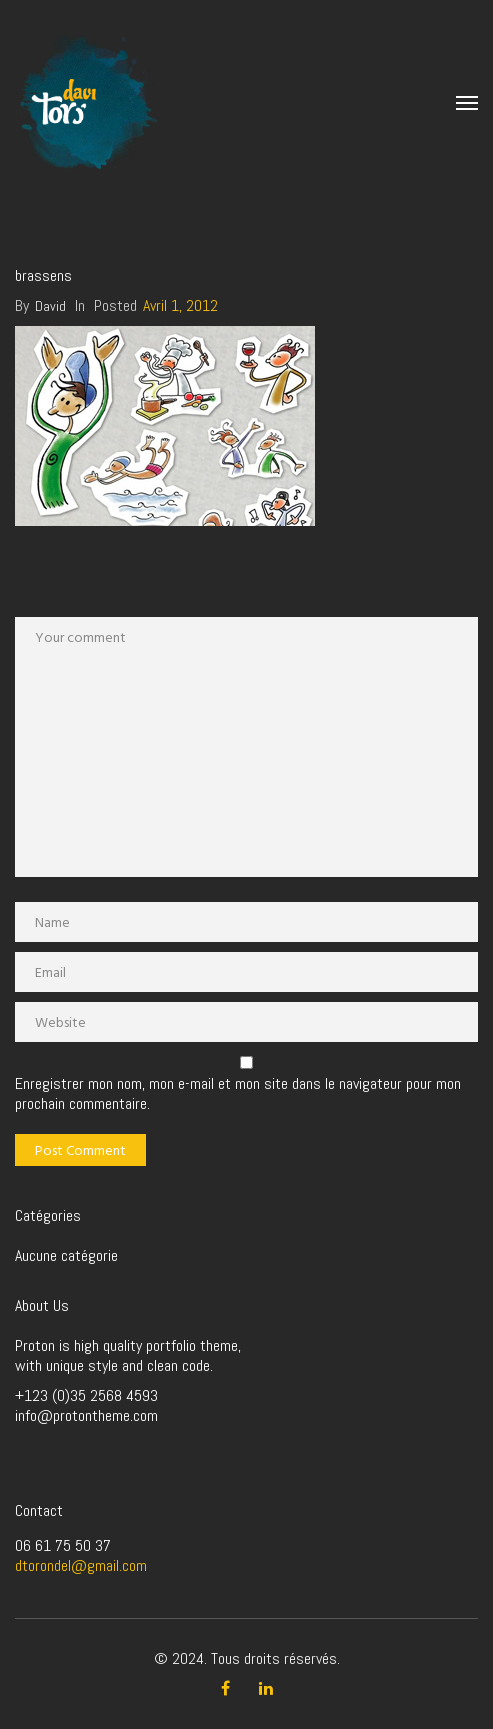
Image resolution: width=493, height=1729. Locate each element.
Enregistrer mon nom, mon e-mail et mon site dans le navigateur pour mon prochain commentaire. (238, 1094)
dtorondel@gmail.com (81, 1565)
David (50, 306)
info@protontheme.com (86, 1415)
